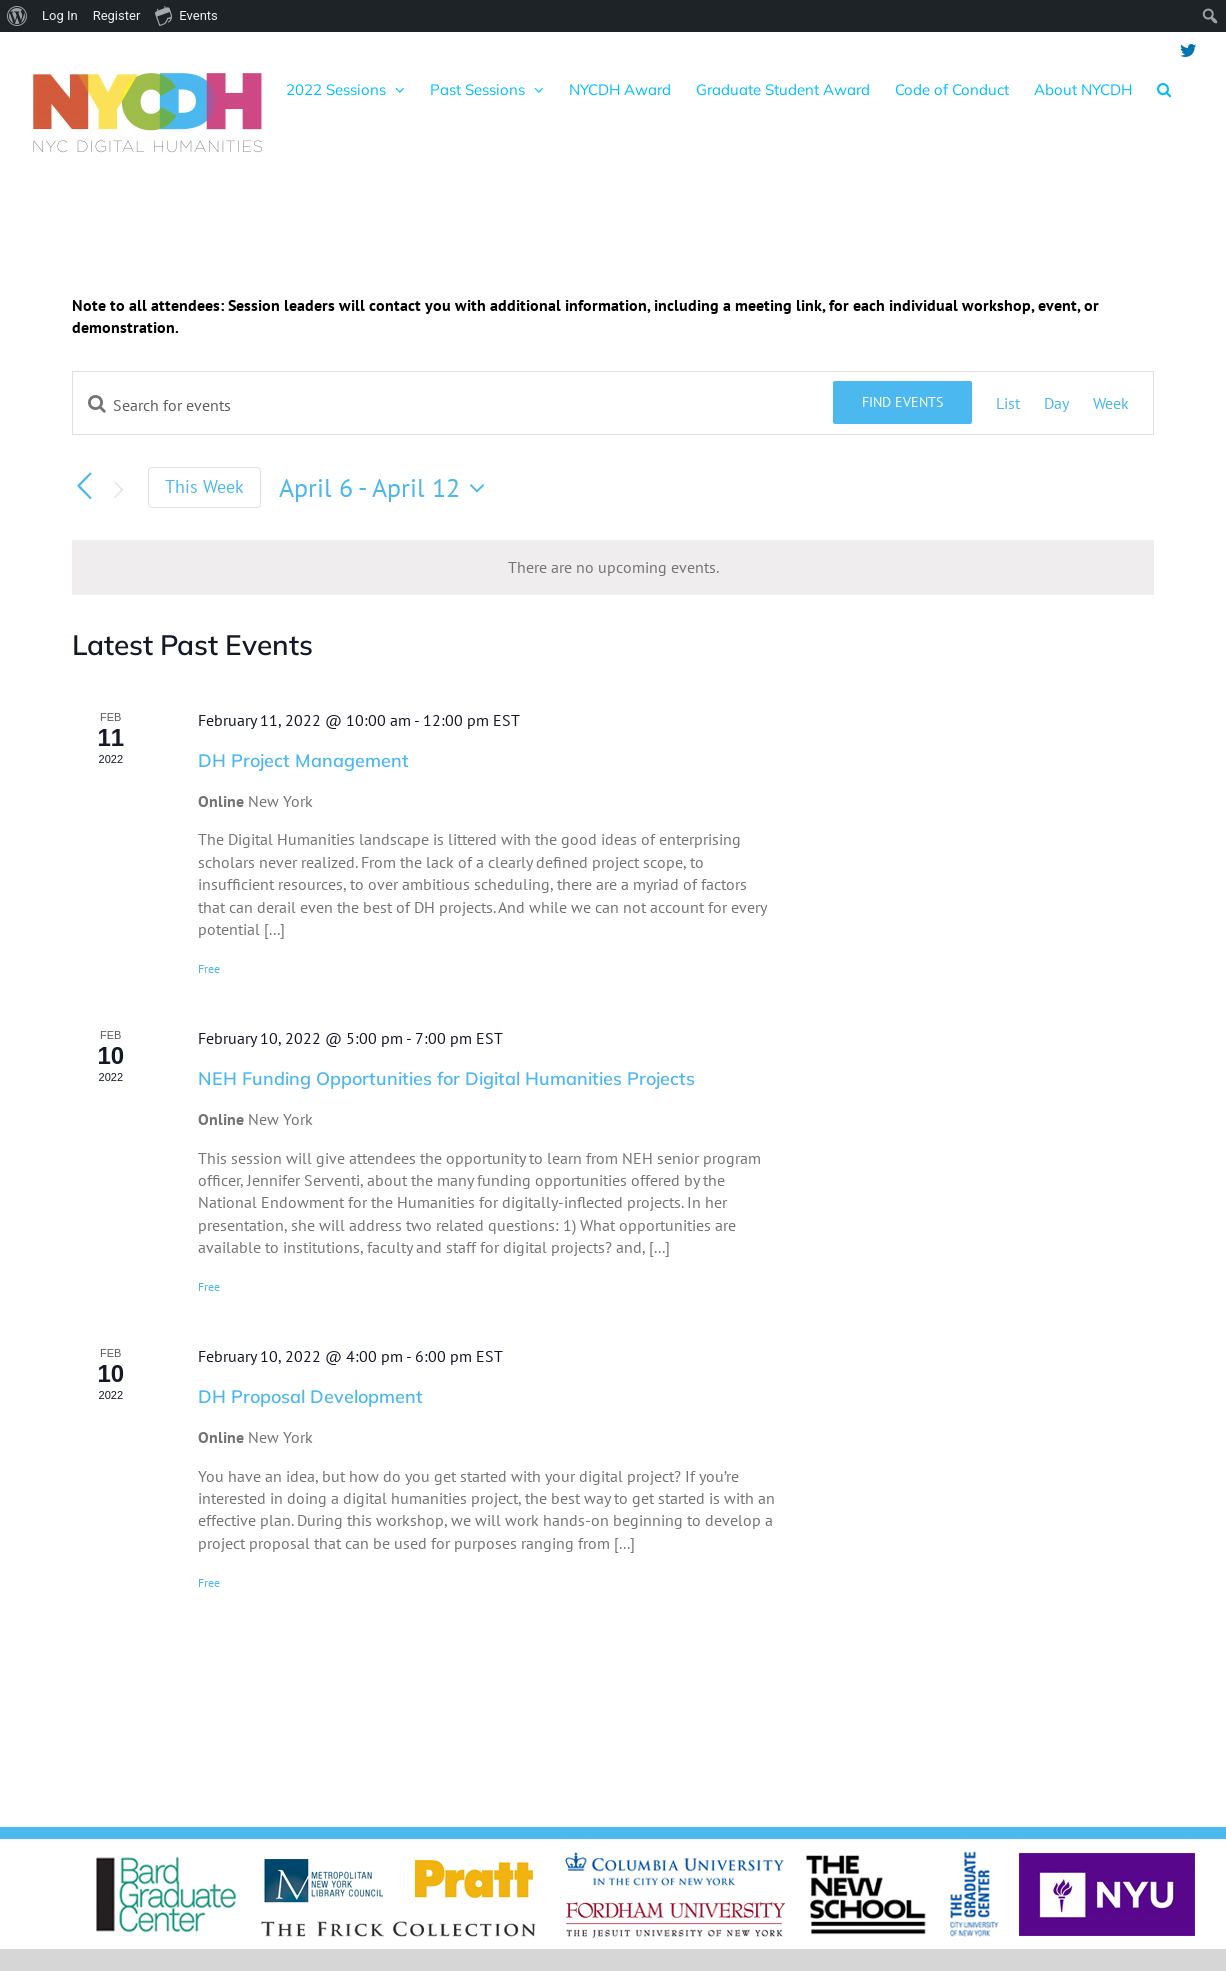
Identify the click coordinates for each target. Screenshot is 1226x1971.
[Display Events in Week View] (1111, 403)
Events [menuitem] (186, 15)
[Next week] (118, 490)
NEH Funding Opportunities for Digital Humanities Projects (446, 1078)
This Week (204, 486)
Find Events (902, 402)
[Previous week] (84, 486)
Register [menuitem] (117, 15)
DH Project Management (303, 760)
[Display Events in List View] (1008, 403)
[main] (613, 1007)
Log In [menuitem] (60, 15)
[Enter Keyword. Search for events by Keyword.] (453, 405)
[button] (1164, 89)
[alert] (613, 567)
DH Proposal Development (310, 1396)
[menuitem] (17, 16)
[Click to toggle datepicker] (387, 488)
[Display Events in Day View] (1056, 403)
